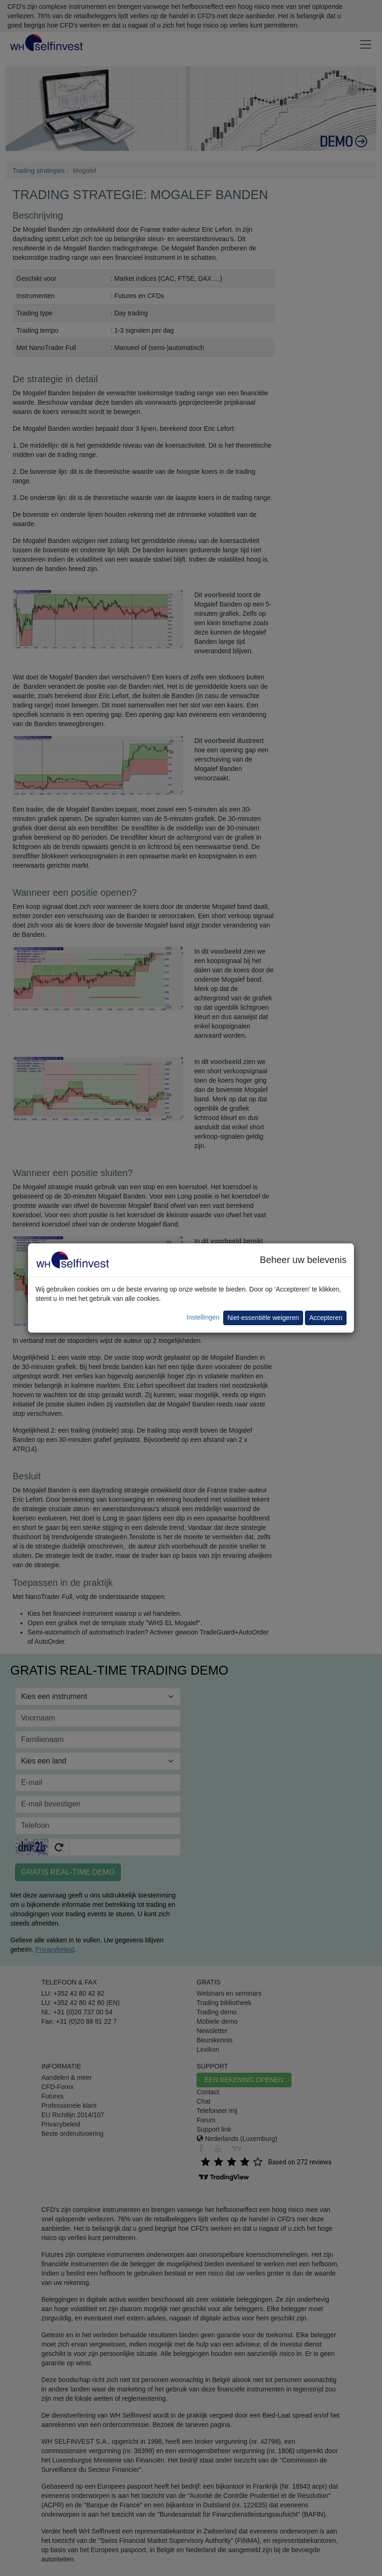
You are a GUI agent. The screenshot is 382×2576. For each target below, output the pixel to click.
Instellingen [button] (202, 1317)
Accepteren (325, 1317)
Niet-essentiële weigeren (263, 1317)
